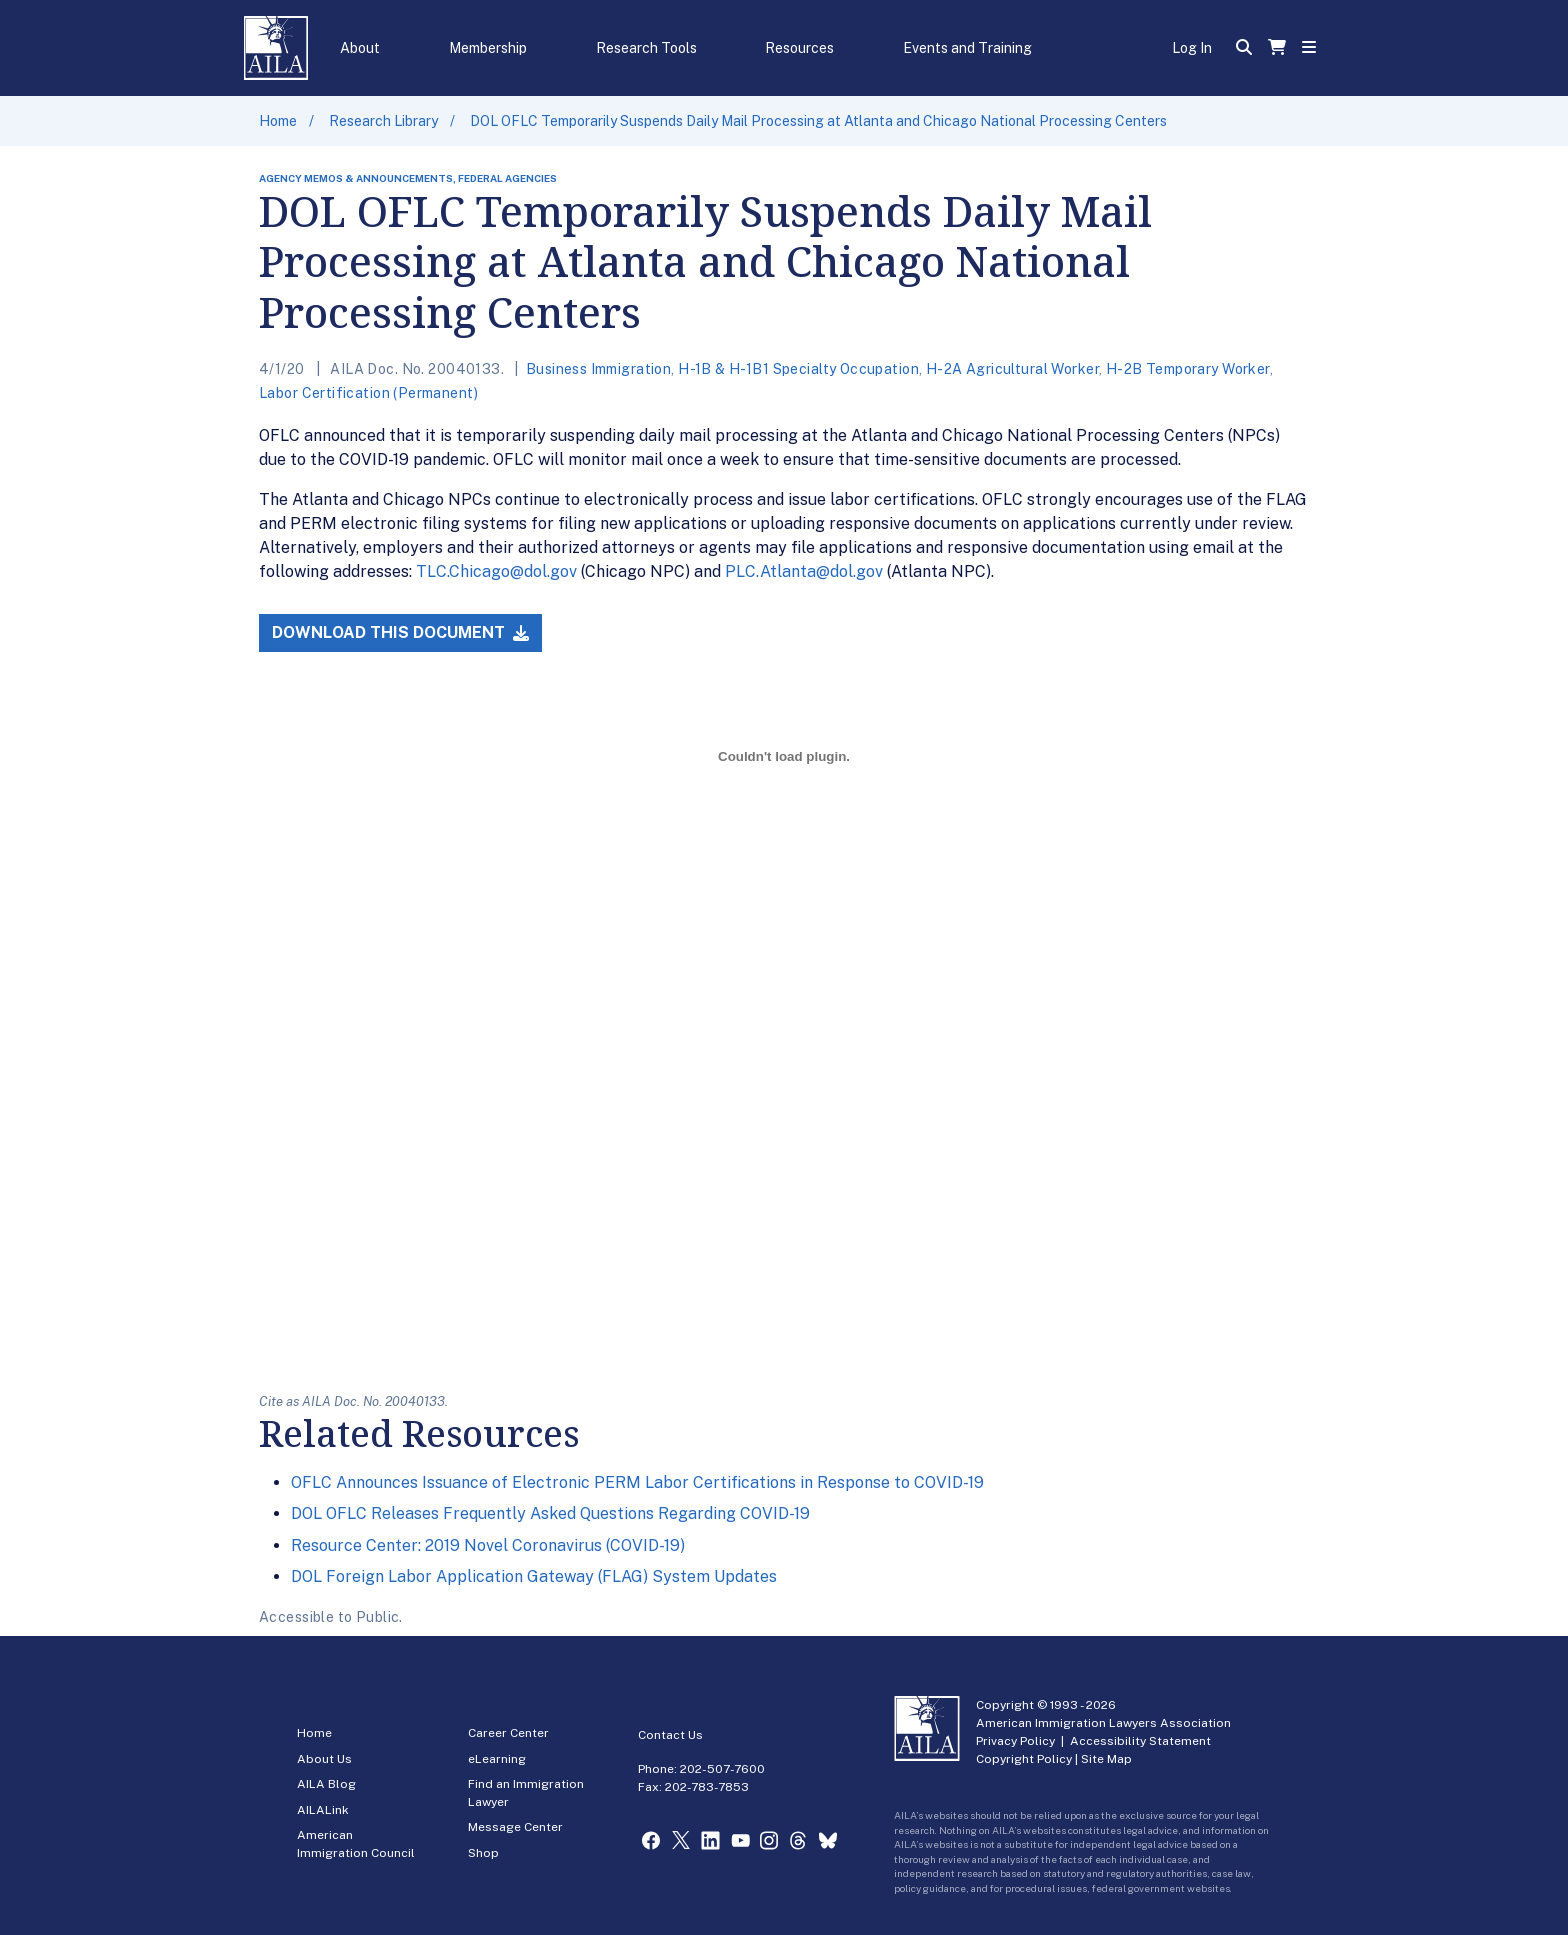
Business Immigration (598, 369)
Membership (488, 48)
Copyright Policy (1024, 1759)
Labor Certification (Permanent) (368, 393)
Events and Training (967, 48)
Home (278, 121)
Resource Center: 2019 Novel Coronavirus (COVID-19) (488, 1545)
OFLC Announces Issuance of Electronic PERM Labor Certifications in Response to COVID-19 (637, 1482)
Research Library (383, 121)
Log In (1192, 48)
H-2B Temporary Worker (1188, 369)
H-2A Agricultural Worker (1012, 369)
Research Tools (646, 48)
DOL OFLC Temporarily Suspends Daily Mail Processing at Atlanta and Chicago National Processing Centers (818, 121)
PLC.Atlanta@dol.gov (804, 571)
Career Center (508, 1733)
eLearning (497, 1759)
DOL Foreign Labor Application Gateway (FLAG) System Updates (534, 1576)
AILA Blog (326, 1784)
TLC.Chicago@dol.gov (496, 571)
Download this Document (400, 632)
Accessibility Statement (1140, 1741)
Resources (799, 48)
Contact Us (670, 1735)
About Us (324, 1759)
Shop (483, 1853)
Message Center (515, 1827)
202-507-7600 (722, 1769)
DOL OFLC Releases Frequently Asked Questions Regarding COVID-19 (550, 1513)
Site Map (1106, 1759)
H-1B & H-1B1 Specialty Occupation (798, 369)
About (360, 48)
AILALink (323, 1810)
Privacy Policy (1015, 1741)
